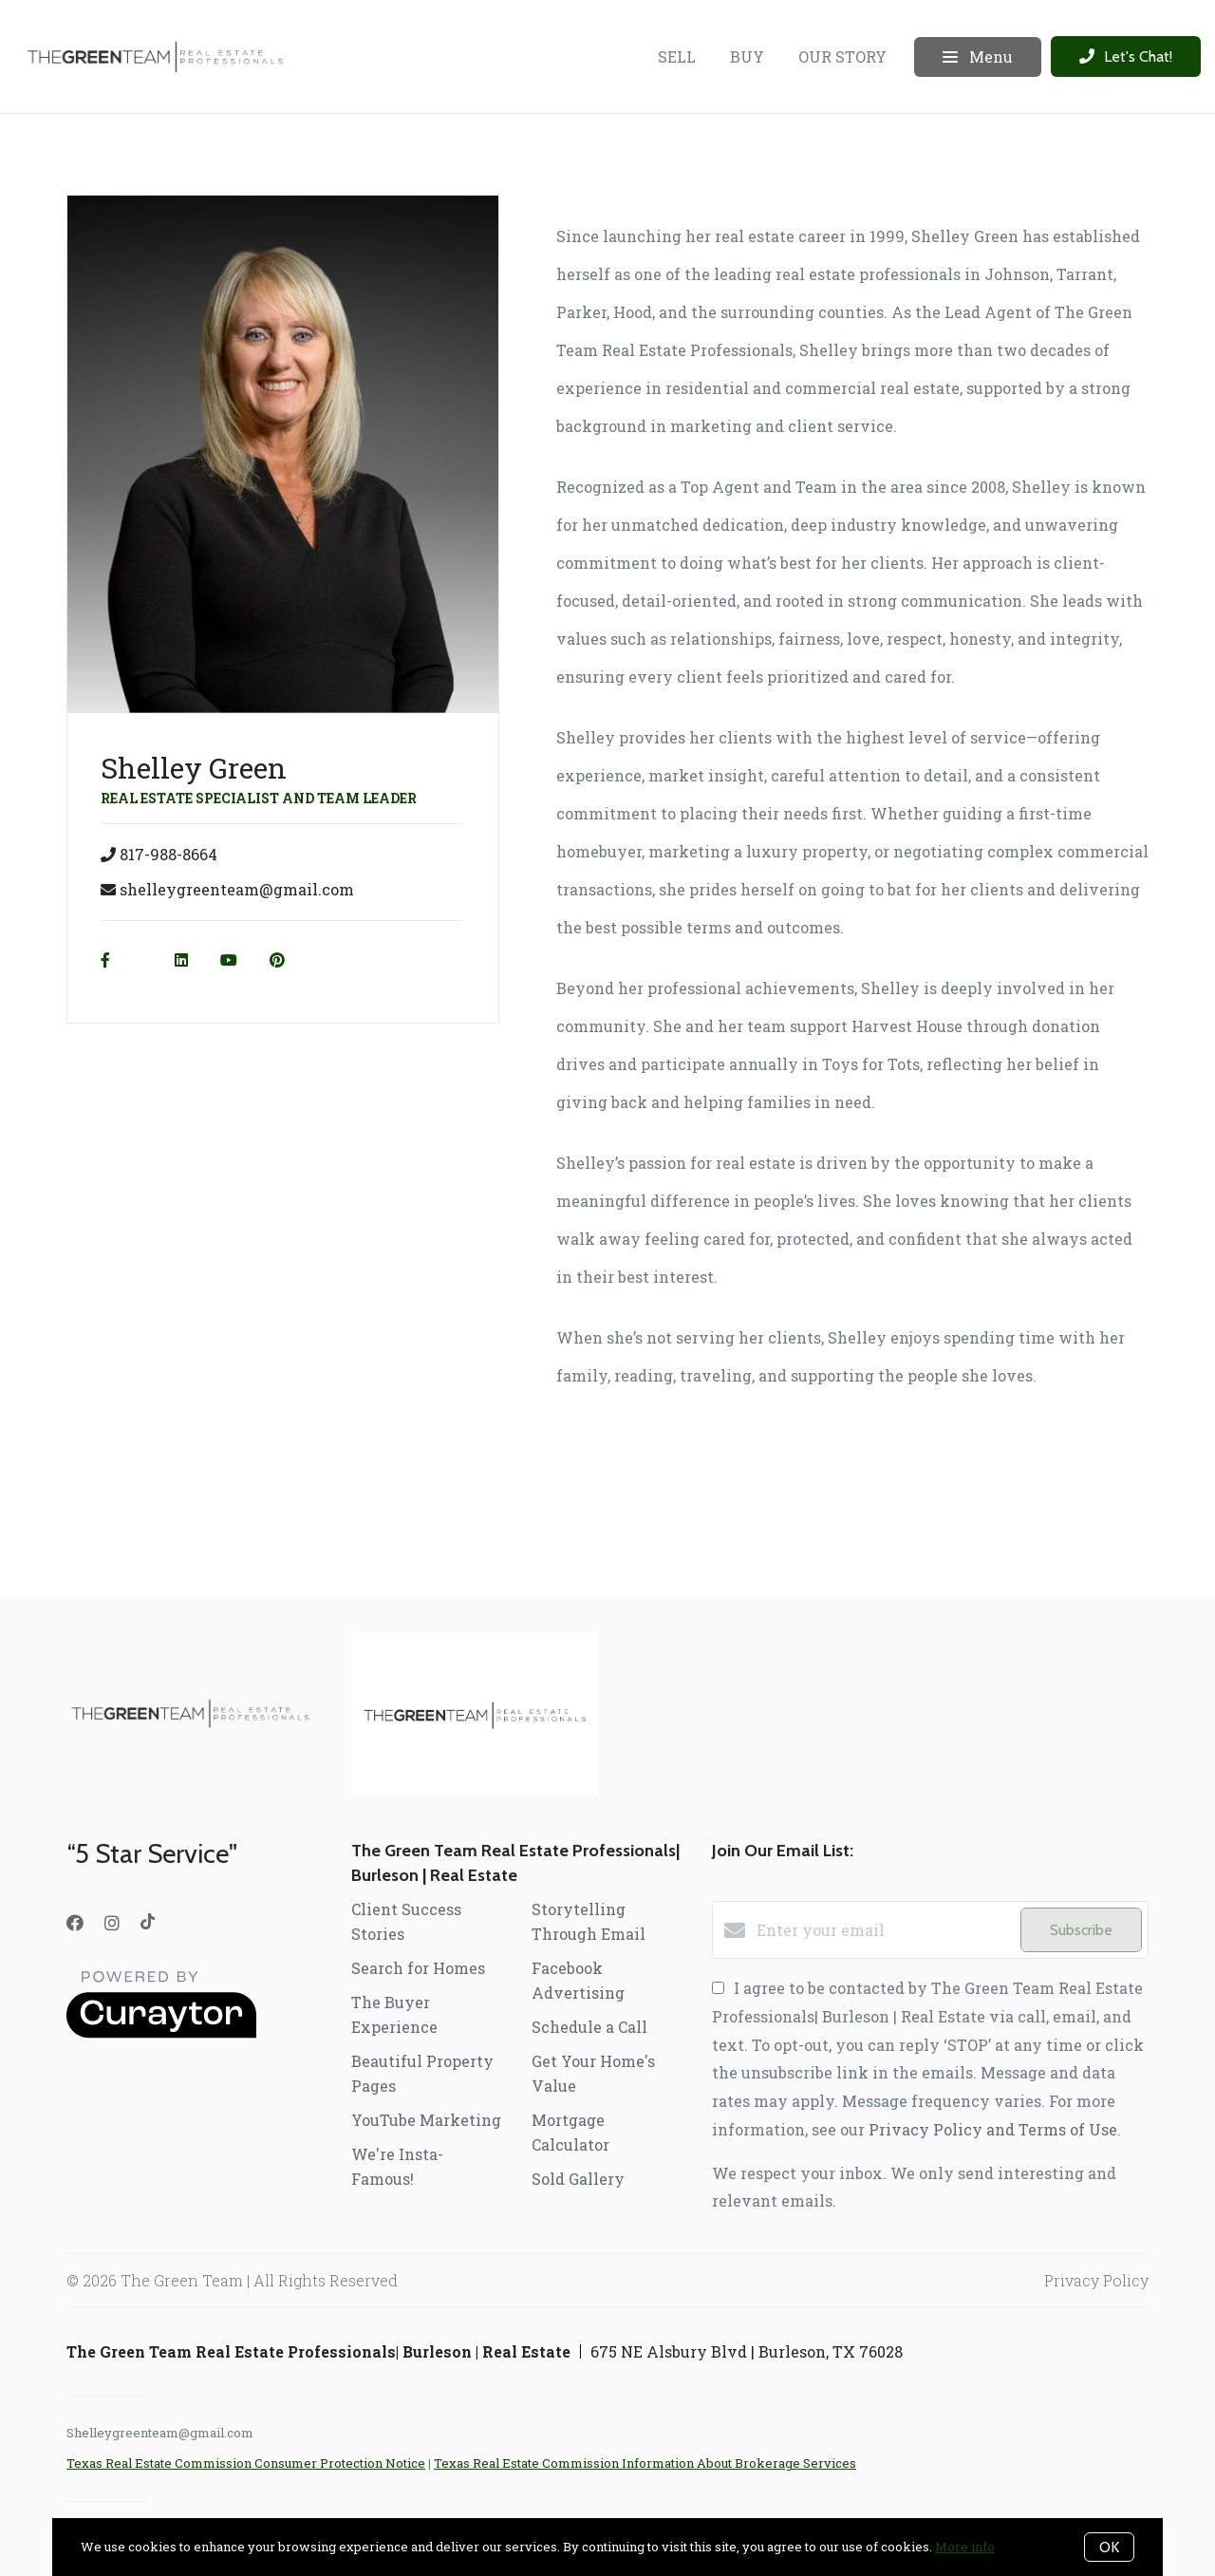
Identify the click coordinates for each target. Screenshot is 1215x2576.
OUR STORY (842, 56)
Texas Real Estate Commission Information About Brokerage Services (645, 2463)
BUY (747, 56)
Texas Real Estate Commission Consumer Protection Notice (245, 2463)
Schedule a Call (589, 2027)
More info (965, 2546)
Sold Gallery (578, 2179)
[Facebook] (75, 1922)
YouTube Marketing (426, 2120)
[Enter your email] (884, 1930)
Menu (977, 57)
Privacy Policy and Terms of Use (993, 2129)
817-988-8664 (168, 854)
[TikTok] (147, 1922)
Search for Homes (418, 1968)
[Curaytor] (161, 2032)
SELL (677, 56)
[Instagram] (112, 1922)
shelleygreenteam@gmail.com (237, 889)
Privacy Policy (1096, 2280)
